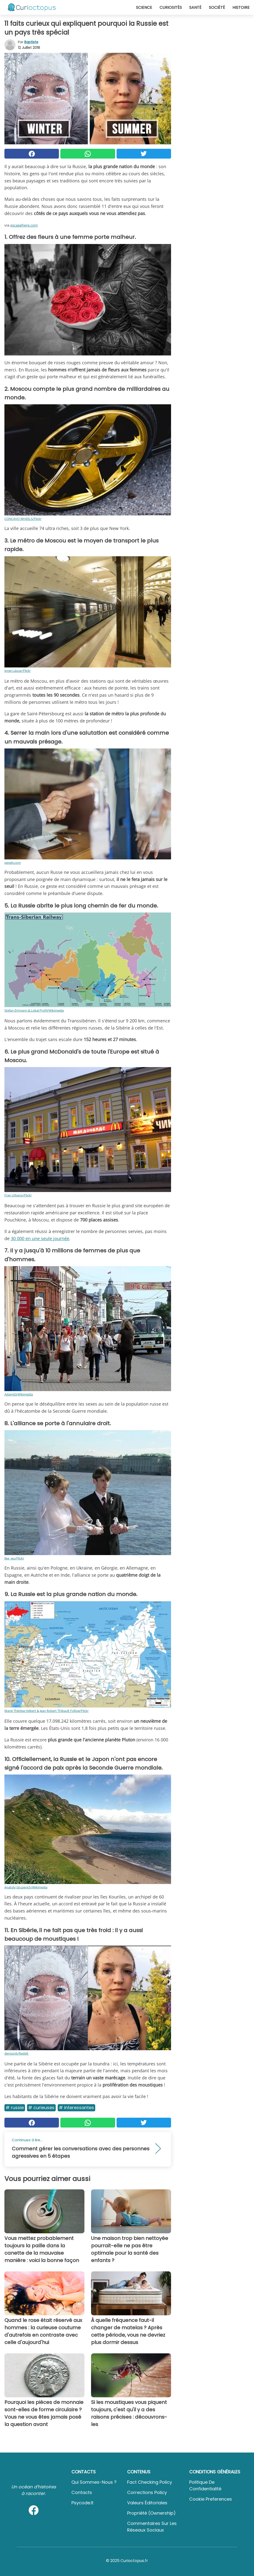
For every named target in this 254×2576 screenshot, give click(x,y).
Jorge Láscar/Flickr (17, 670)
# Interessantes (76, 2107)
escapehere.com (24, 225)
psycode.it (82, 2503)
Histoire (241, 7)
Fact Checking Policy (149, 2482)
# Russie (15, 2107)
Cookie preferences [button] (210, 2499)
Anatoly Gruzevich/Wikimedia (25, 1887)
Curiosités (171, 7)
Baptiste (31, 42)
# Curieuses (41, 2107)
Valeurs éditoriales (147, 2503)
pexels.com (12, 862)
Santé (195, 7)
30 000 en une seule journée (40, 1238)
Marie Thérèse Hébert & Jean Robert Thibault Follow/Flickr (46, 1710)
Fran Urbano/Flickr (18, 1195)
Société (217, 7)
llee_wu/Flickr (14, 1558)
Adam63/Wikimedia (18, 1394)
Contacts (81, 2492)
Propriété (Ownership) (151, 2513)
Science (144, 7)
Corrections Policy (147, 2492)
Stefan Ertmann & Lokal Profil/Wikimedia (34, 1010)
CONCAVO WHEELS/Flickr (22, 518)
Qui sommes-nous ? (94, 2482)
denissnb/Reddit (16, 2053)
